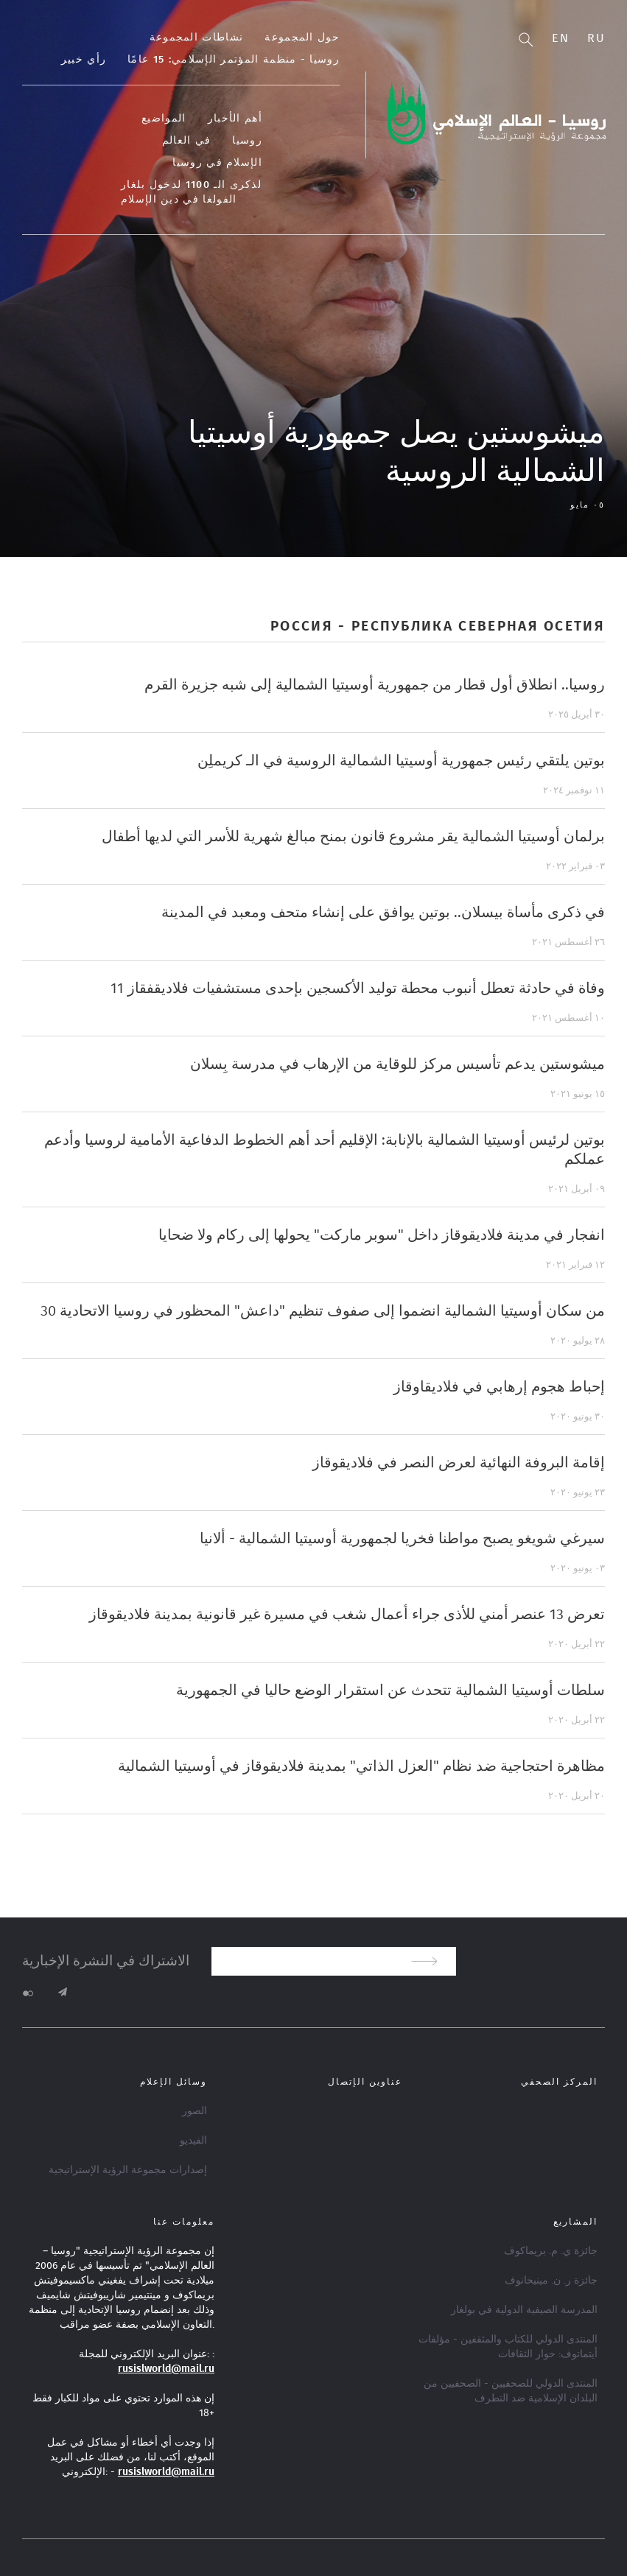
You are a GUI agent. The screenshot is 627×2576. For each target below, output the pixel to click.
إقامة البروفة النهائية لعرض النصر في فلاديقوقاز (458, 1463)
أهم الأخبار (235, 118)
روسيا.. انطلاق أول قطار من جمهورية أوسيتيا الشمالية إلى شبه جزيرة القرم (374, 685)
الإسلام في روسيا (217, 163)
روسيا (247, 141)
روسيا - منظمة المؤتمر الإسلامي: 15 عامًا (233, 60)
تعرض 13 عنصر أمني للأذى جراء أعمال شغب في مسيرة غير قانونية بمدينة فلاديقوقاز (347, 1614)
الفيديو (193, 2140)
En (560, 38)
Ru (596, 38)
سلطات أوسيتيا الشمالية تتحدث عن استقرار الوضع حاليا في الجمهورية (390, 1690)
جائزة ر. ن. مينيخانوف (551, 2280)
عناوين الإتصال (365, 2081)
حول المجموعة (302, 37)
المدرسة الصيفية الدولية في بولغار (524, 2310)
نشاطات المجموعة (197, 37)
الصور (194, 2111)
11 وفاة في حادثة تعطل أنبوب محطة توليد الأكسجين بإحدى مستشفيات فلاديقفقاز (358, 988)
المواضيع (163, 118)
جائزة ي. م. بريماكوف (551, 2251)
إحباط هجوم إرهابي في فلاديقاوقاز (499, 1387)
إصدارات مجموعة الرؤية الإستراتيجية (128, 2170)
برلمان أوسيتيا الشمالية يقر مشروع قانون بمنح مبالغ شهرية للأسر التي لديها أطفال (353, 836)
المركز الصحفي (559, 2081)
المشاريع (575, 2221)
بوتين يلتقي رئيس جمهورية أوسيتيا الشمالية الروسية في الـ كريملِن (401, 761)
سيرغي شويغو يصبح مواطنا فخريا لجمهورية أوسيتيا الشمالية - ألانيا (402, 1538)
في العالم (186, 141)
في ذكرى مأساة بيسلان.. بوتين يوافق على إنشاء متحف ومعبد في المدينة (383, 912)
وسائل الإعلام (173, 2081)
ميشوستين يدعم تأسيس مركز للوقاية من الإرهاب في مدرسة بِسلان (397, 1064)
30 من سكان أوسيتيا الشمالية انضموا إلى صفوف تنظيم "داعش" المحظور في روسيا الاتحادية (323, 1311)
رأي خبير (83, 60)
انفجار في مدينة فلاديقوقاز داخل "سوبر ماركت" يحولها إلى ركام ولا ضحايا (381, 1235)
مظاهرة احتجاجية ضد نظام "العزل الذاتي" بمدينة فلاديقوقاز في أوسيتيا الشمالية (361, 1766)
